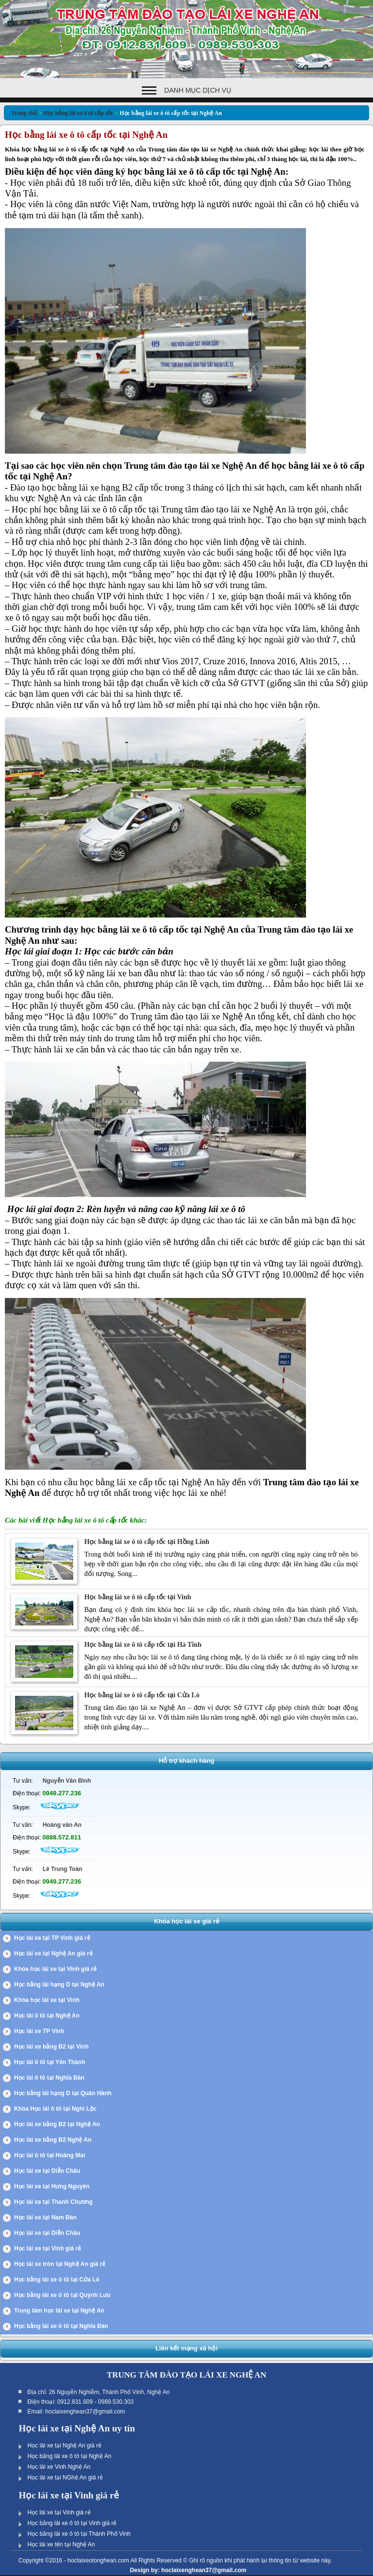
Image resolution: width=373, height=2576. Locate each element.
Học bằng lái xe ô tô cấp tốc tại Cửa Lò (141, 1695)
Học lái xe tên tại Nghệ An (61, 2544)
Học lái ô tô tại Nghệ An (47, 2015)
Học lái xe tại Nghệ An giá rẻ (53, 1953)
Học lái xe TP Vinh (39, 2031)
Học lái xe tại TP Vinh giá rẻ (52, 1938)
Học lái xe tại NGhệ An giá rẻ (64, 2477)
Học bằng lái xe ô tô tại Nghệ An (69, 2456)
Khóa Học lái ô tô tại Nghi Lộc (55, 2108)
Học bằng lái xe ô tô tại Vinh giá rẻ (72, 2523)
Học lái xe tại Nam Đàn (45, 2217)
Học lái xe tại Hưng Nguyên (51, 2186)
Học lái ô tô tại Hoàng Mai (49, 2155)
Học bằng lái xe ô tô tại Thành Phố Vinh (78, 2533)
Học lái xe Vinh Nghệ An (58, 2466)
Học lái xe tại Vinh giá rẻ (47, 2248)
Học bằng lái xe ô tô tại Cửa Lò (57, 2279)
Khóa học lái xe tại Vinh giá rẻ (55, 1969)
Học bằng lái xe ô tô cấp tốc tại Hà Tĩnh (142, 1644)
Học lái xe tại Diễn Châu (47, 2170)
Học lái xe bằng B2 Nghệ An (52, 2139)
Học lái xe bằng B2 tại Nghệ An (57, 2124)
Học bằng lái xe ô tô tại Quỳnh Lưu (62, 2295)
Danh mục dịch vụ (197, 90)
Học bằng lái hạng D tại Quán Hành (63, 2093)
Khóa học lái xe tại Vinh (46, 2000)
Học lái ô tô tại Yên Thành (49, 2062)
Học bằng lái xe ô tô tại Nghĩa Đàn (61, 2326)
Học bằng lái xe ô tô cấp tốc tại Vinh (137, 1597)
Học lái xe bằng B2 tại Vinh (51, 2046)
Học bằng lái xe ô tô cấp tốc (78, 113)
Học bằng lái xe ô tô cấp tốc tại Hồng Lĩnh (146, 1541)
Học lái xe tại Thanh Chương (53, 2202)
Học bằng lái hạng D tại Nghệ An (59, 1984)
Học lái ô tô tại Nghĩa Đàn (49, 2077)
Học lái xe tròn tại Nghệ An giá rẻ (59, 2264)
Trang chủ (24, 113)
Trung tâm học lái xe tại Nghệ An (59, 2310)
